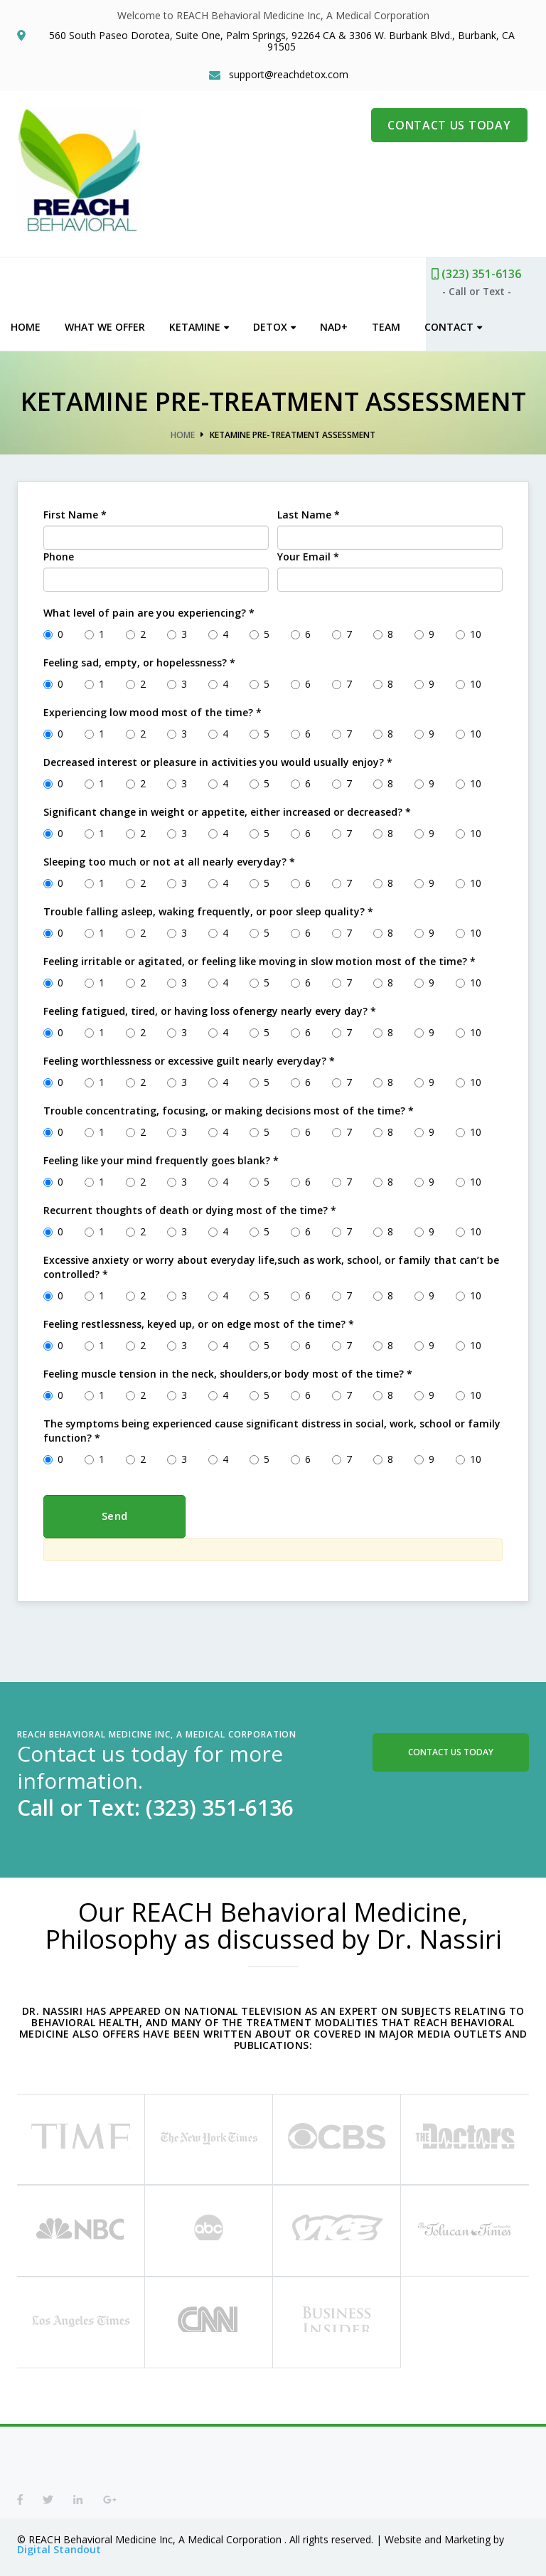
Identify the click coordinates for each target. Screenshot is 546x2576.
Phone (58, 553)
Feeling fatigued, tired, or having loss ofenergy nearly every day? (209, 1008)
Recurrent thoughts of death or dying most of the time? (189, 1207)
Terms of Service (383, 2563)
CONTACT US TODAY (450, 127)
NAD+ (340, 324)
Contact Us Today (450, 1749)
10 (468, 631)
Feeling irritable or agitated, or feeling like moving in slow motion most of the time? (259, 958)
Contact (455, 324)
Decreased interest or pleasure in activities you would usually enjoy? (217, 759)
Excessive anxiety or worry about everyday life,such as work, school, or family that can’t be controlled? (271, 1264)
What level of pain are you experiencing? (149, 610)
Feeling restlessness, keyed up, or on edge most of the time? (198, 1321)
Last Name (308, 511)
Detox (276, 324)
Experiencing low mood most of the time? (152, 709)
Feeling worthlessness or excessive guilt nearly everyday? (189, 1058)
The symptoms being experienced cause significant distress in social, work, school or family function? (271, 1428)
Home (32, 324)
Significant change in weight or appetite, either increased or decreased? (227, 809)
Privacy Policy (288, 2563)
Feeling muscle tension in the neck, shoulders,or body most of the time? (227, 1371)
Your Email (308, 553)
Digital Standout (59, 2533)
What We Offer (111, 324)
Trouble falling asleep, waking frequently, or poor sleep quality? (208, 908)
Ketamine (201, 324)
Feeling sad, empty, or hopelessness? (139, 659)
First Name (75, 511)
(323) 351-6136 (483, 271)
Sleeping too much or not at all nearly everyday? (169, 859)
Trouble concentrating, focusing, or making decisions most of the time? (228, 1107)
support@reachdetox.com (290, 77)
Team (392, 324)
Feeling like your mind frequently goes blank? (161, 1157)
